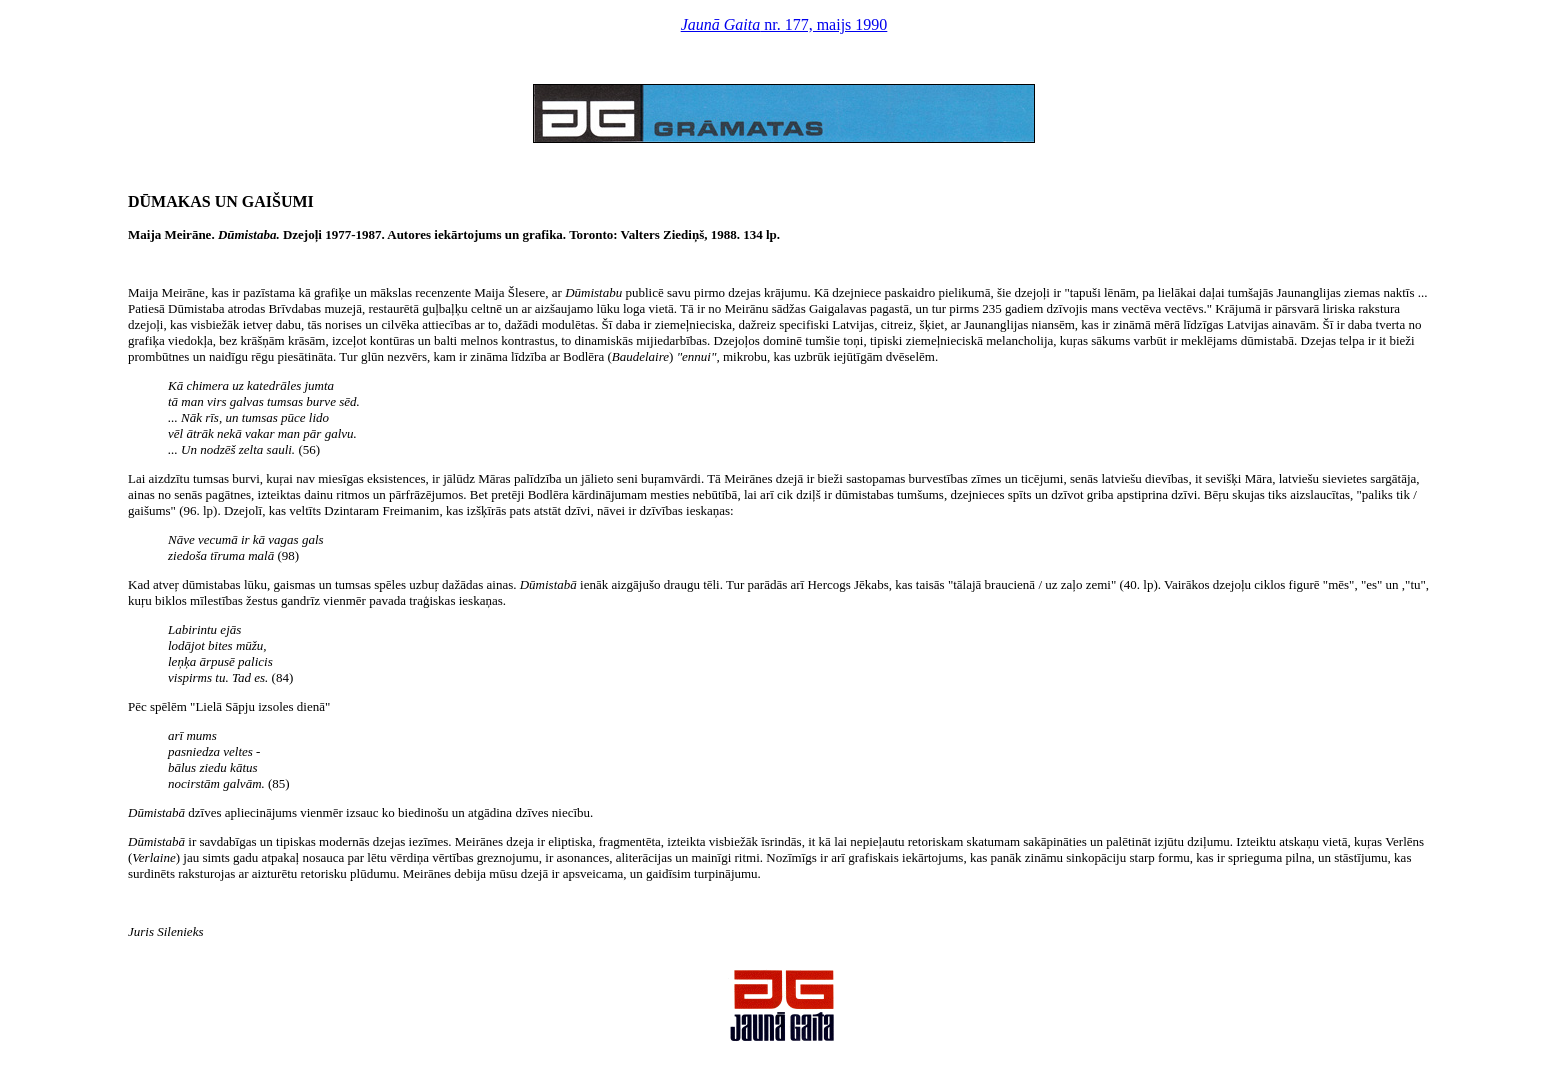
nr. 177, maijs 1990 (784, 24)
